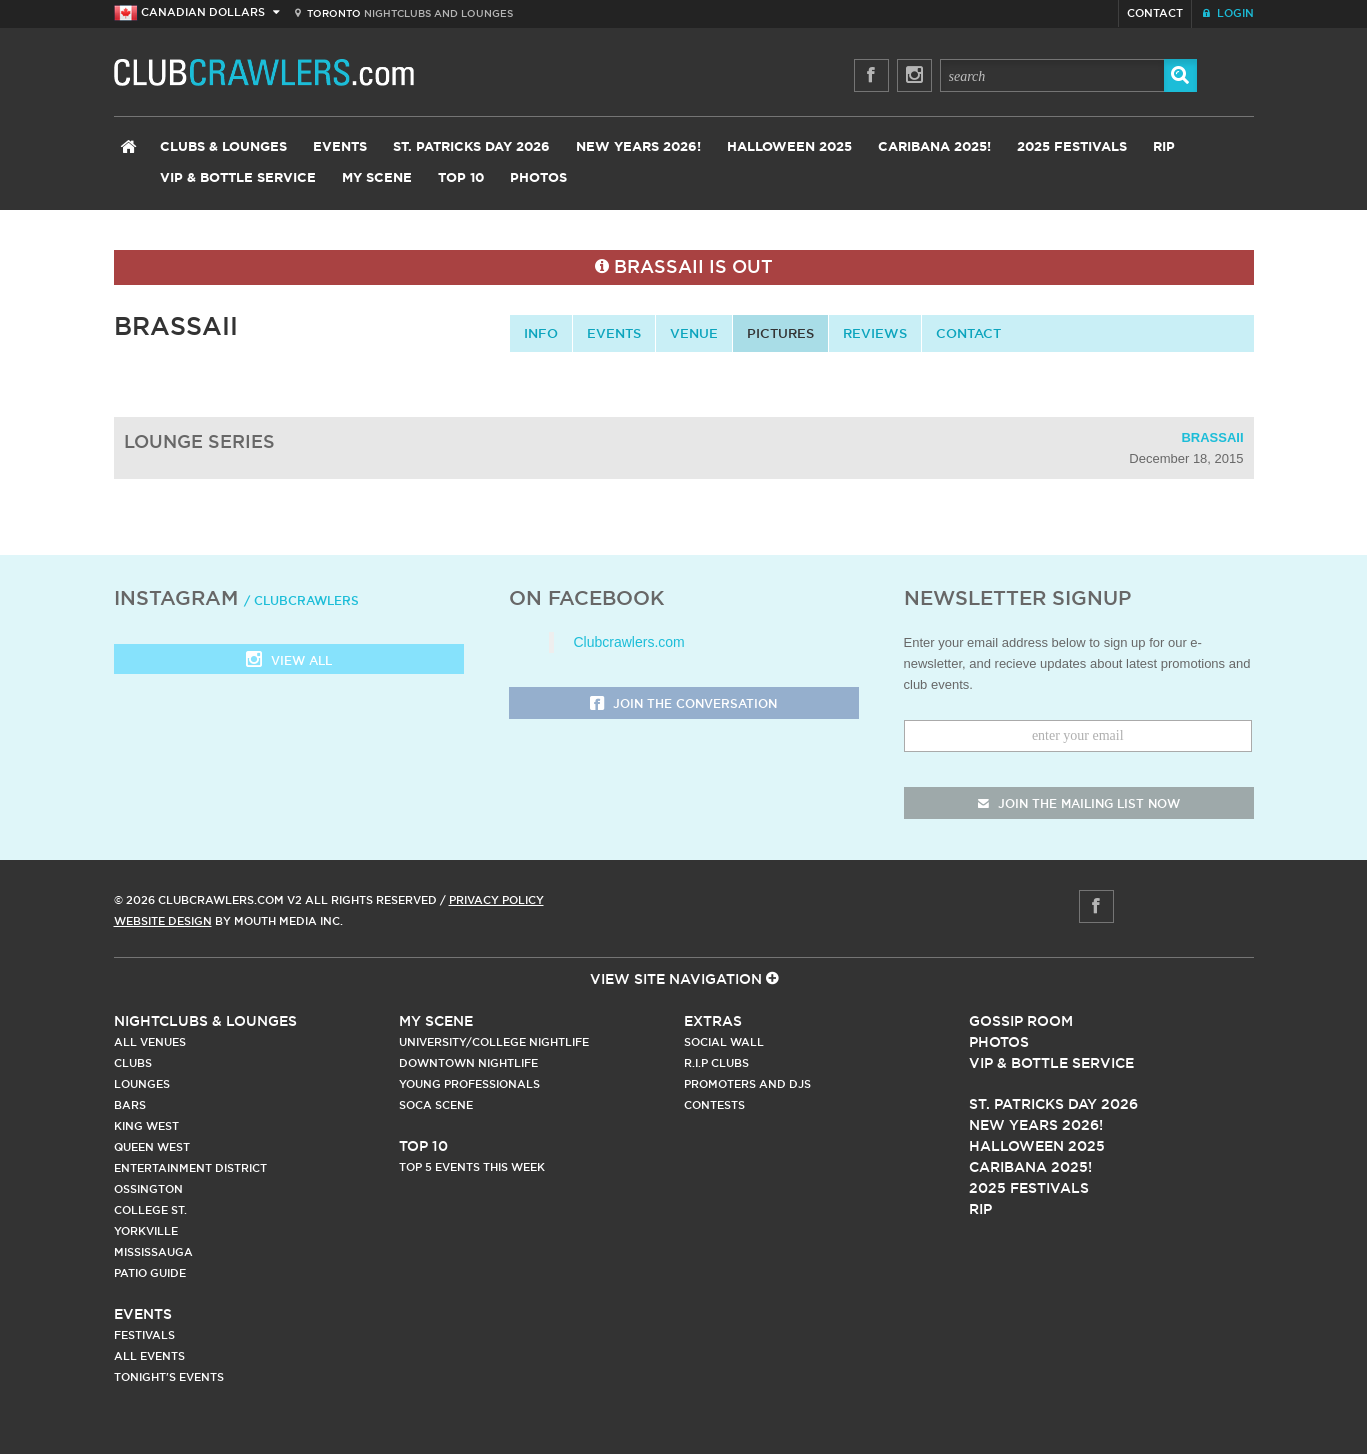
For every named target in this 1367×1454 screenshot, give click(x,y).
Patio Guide (150, 1273)
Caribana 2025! (934, 147)
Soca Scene (436, 1105)
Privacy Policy (496, 900)
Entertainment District (190, 1168)
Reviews (875, 333)
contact (968, 333)
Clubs (133, 1063)
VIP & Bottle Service (238, 178)
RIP (1164, 147)
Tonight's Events (169, 1377)
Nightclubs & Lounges (205, 1021)
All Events (149, 1356)
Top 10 (461, 178)
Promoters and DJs (747, 1084)
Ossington (148, 1189)
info (541, 333)
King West (146, 1126)
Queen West (152, 1147)
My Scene (377, 178)
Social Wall (724, 1042)
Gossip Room (1021, 1021)
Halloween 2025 (789, 147)
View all (289, 661)
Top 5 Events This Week (472, 1167)
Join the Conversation (683, 704)
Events (340, 147)
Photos (538, 178)
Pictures (780, 333)
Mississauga (153, 1252)
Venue (694, 333)
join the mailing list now (1079, 803)
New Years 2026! (638, 147)
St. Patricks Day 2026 (471, 147)
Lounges (142, 1084)
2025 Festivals (1072, 147)
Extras (713, 1021)
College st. (150, 1210)
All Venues (150, 1042)
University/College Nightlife (494, 1042)
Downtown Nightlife (468, 1063)
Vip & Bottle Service (1051, 1063)
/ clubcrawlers (301, 600)
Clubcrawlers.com (629, 642)
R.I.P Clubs (716, 1063)
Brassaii (1212, 437)
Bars (130, 1105)
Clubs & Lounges (223, 147)
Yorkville (146, 1231)
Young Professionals (469, 1084)
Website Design (163, 921)
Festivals (144, 1335)
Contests (714, 1105)
